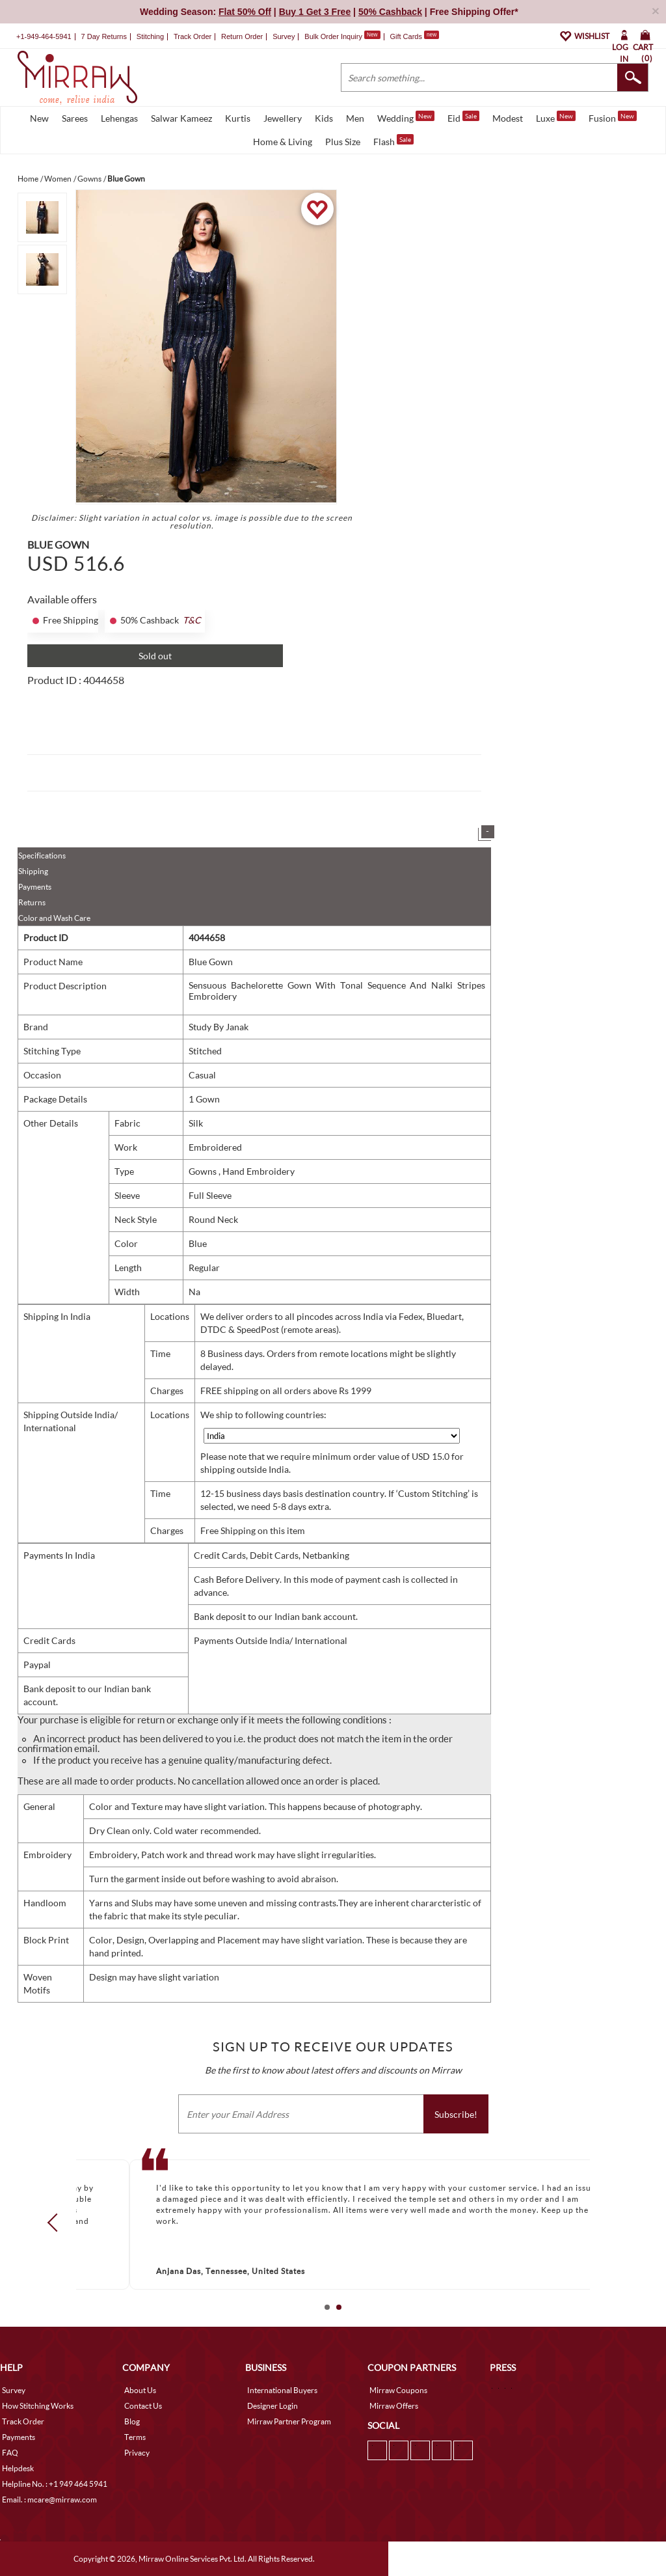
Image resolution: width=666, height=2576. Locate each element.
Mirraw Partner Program (289, 2421)
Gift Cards (414, 36)
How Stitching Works (37, 2406)
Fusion (613, 117)
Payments (34, 887)
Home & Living (282, 141)
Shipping (33, 871)
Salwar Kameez (181, 118)
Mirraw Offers (393, 2406)
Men (355, 118)
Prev (56, 2222)
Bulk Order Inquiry (333, 36)
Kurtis (237, 118)
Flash (393, 140)
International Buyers (282, 2390)
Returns (32, 902)
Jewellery (282, 118)
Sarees (75, 118)
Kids (324, 118)
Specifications (42, 855)
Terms (135, 2437)
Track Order (192, 36)
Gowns (204, 1171)
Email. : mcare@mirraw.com (49, 2499)
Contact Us (143, 2406)
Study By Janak (218, 1026)
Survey (284, 36)
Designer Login (272, 2406)
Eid (463, 117)
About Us (140, 2390)
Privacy (137, 2453)
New (39, 118)
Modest (507, 118)
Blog (132, 2421)
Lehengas (119, 118)
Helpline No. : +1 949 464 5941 (54, 2484)
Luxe (556, 117)
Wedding (405, 117)
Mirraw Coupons (398, 2390)
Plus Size (342, 141)
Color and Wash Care (54, 918)
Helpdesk (18, 2468)
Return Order (242, 36)
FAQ (10, 2453)
